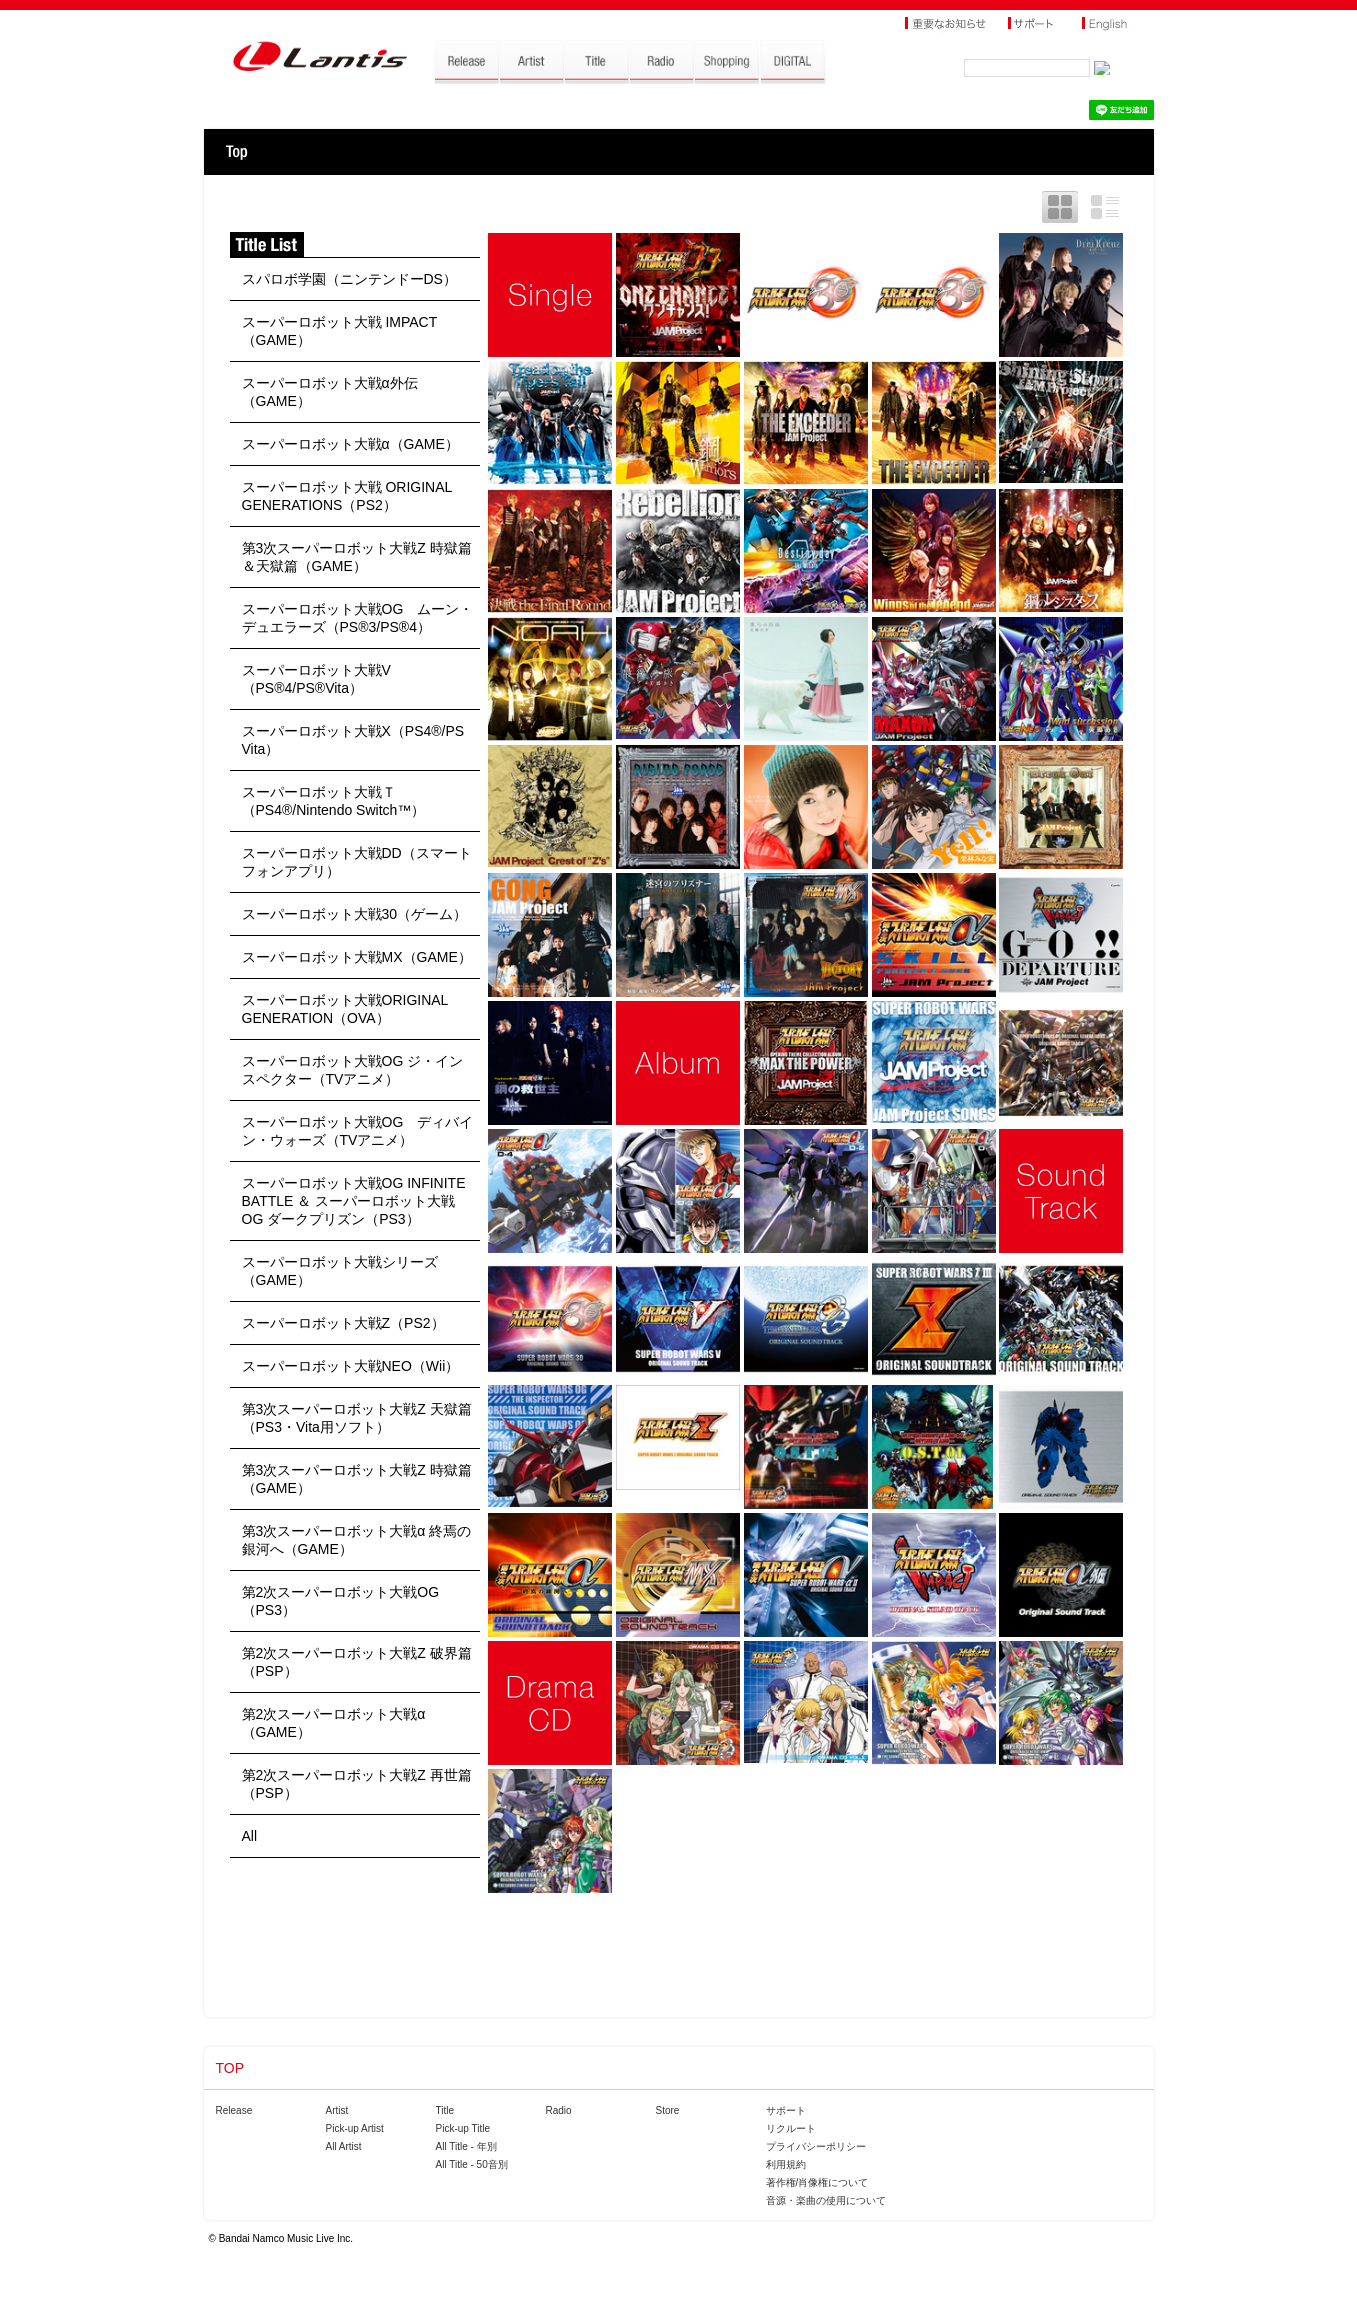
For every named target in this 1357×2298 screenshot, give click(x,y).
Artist (337, 2110)
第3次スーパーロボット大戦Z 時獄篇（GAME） (357, 1479)
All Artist (344, 2146)
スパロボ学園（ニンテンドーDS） (349, 279)
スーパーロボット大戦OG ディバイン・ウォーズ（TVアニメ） (358, 1131)
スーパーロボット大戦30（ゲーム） (355, 914)
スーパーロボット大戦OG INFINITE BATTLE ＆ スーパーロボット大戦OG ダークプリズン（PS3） (354, 1201)
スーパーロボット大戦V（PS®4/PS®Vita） (316, 679)
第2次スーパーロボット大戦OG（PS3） (341, 1601)
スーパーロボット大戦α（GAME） (350, 444)
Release (234, 2110)
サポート (786, 2110)
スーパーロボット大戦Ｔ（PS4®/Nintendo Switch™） (334, 801)
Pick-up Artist (355, 2128)
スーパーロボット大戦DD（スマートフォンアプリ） (357, 862)
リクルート (791, 2128)
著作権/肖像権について (817, 2182)
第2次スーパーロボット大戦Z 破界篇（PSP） (357, 1662)
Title (445, 2110)
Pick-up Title (463, 2128)
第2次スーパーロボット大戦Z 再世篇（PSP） (357, 1784)
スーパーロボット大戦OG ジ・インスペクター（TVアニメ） (353, 1070)
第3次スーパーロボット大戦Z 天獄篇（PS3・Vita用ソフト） (357, 1418)
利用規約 (786, 2164)
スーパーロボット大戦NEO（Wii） (351, 1366)
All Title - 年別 (466, 2146)
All (250, 1836)
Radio (559, 2110)
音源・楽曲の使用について (826, 2200)
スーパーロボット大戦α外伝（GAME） (330, 392)
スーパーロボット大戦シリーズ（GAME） (340, 1271)
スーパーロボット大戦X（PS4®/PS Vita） (353, 740)
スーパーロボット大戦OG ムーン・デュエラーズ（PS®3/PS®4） (358, 618)
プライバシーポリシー (816, 2146)
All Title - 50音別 (472, 2164)
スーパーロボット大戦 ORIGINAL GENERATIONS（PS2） (347, 496)
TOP (236, 152)
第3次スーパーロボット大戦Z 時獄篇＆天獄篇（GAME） (357, 557)
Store (668, 2110)
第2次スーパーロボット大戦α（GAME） (334, 1723)
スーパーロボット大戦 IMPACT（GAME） (340, 331)
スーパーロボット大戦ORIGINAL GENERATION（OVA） (345, 1009)
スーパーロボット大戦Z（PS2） (343, 1323)
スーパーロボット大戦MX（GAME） (357, 957)
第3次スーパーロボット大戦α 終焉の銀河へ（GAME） (357, 1540)
